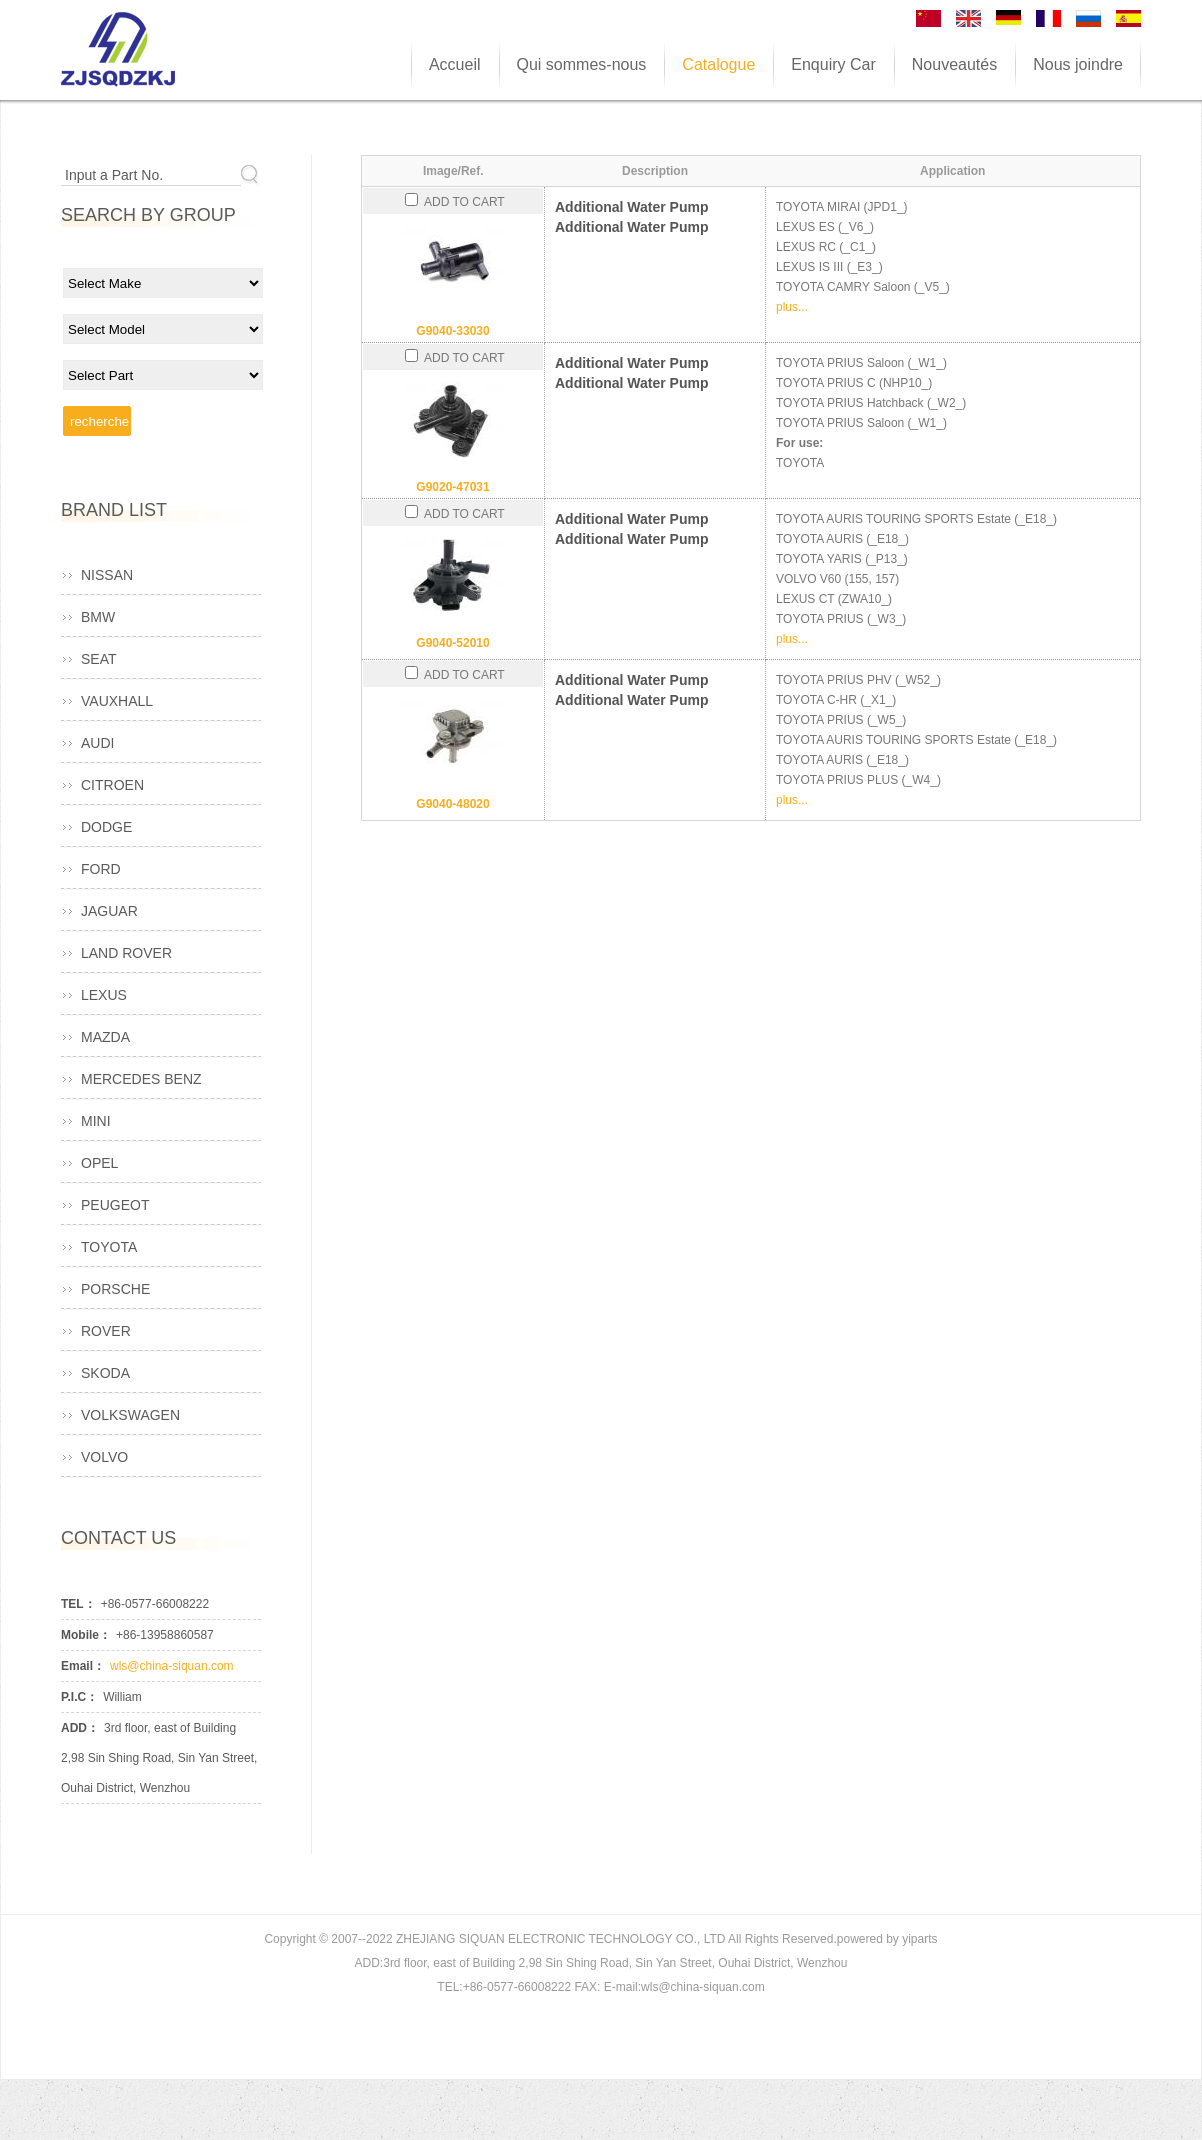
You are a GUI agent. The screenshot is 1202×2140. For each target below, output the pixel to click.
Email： (83, 1666)
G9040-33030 (452, 331)
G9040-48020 (452, 804)
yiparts (919, 1939)
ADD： (80, 1728)
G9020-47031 (452, 487)
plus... (792, 307)
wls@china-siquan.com (172, 1666)
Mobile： (86, 1635)
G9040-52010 (452, 643)
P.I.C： (79, 1697)
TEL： (78, 1604)
